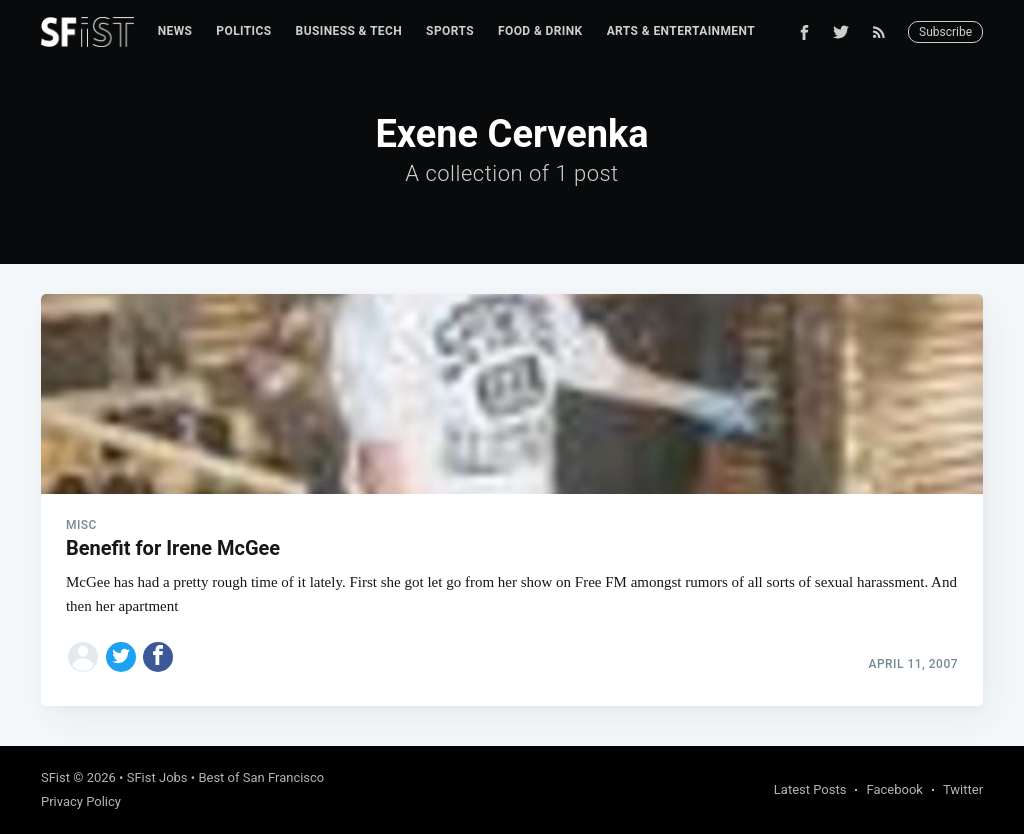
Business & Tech (349, 31)
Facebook (894, 789)
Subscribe (945, 32)
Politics (243, 31)
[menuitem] (175, 31)
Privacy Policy (81, 801)
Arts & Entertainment (681, 31)
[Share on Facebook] (158, 657)
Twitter (963, 789)
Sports (450, 31)
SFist (55, 777)
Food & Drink (540, 31)
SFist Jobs (157, 777)
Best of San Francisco (261, 777)
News (175, 31)
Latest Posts (810, 789)
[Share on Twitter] (121, 657)
